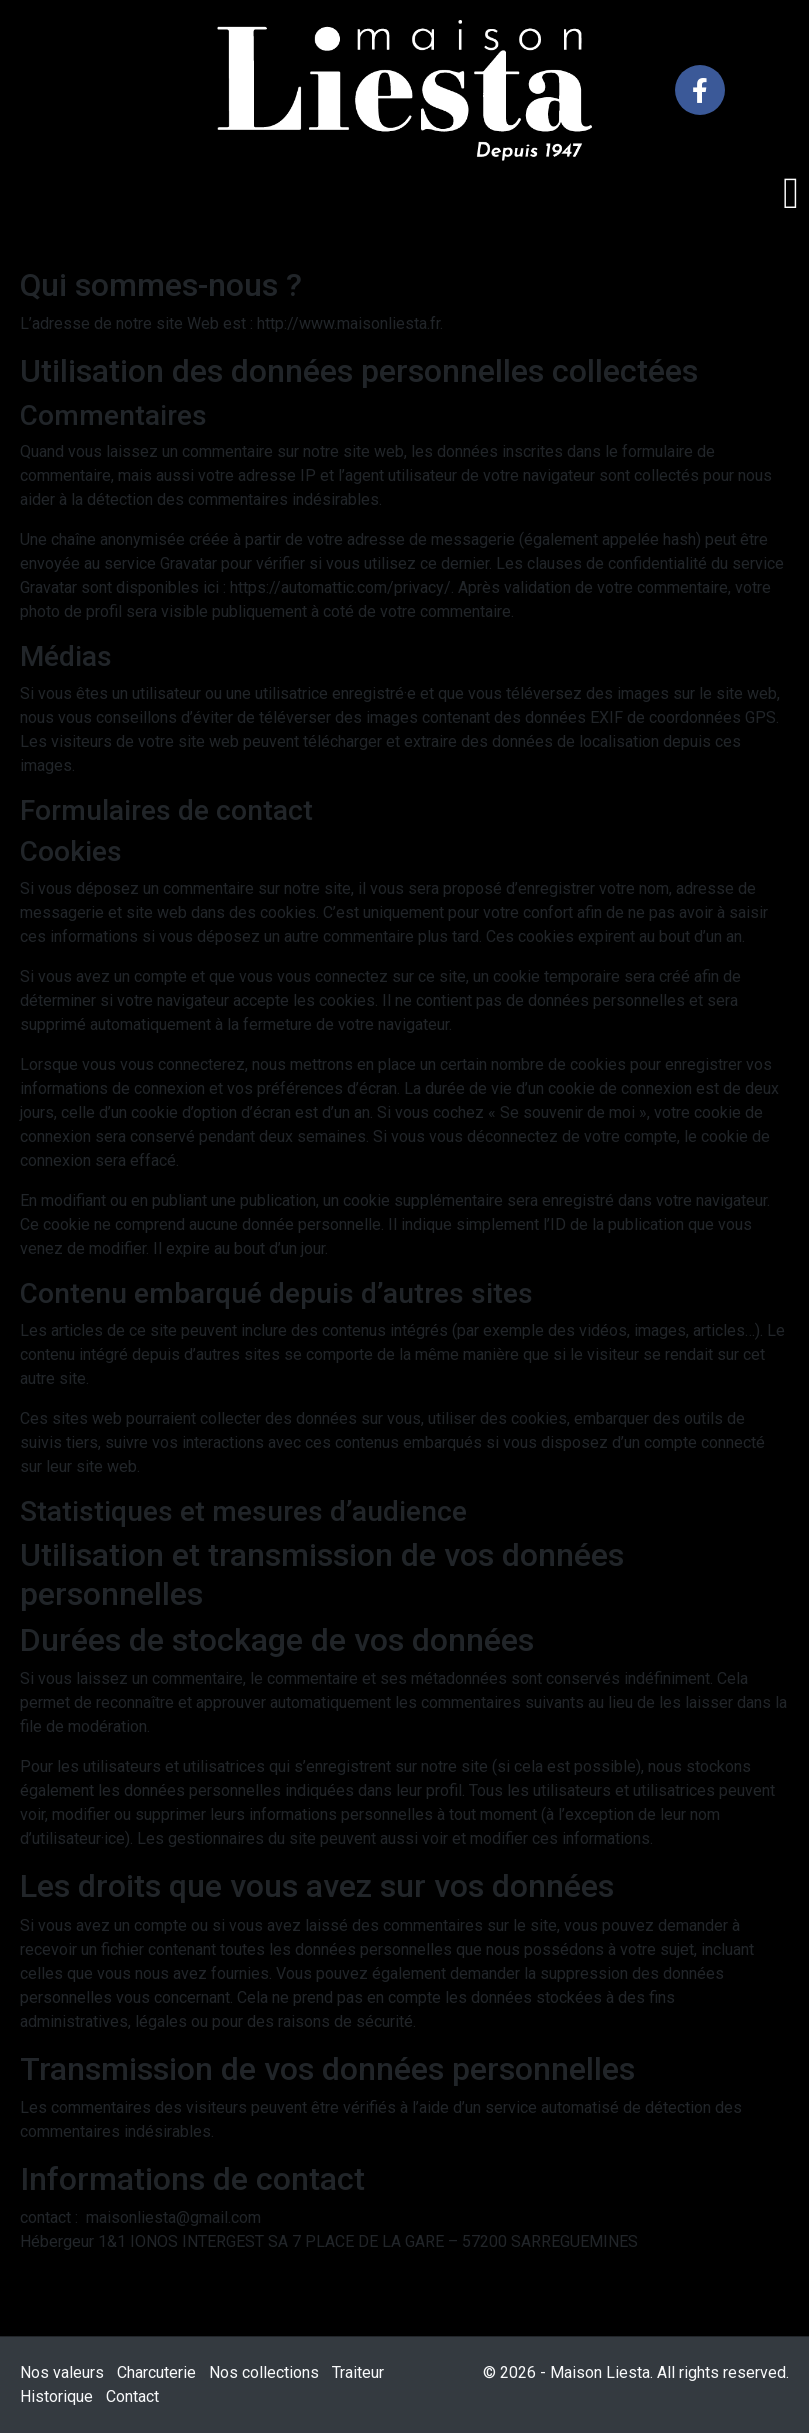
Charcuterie (156, 2372)
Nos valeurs (62, 2372)
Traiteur (358, 2372)
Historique (56, 2396)
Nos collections (264, 2372)
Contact (132, 2396)
